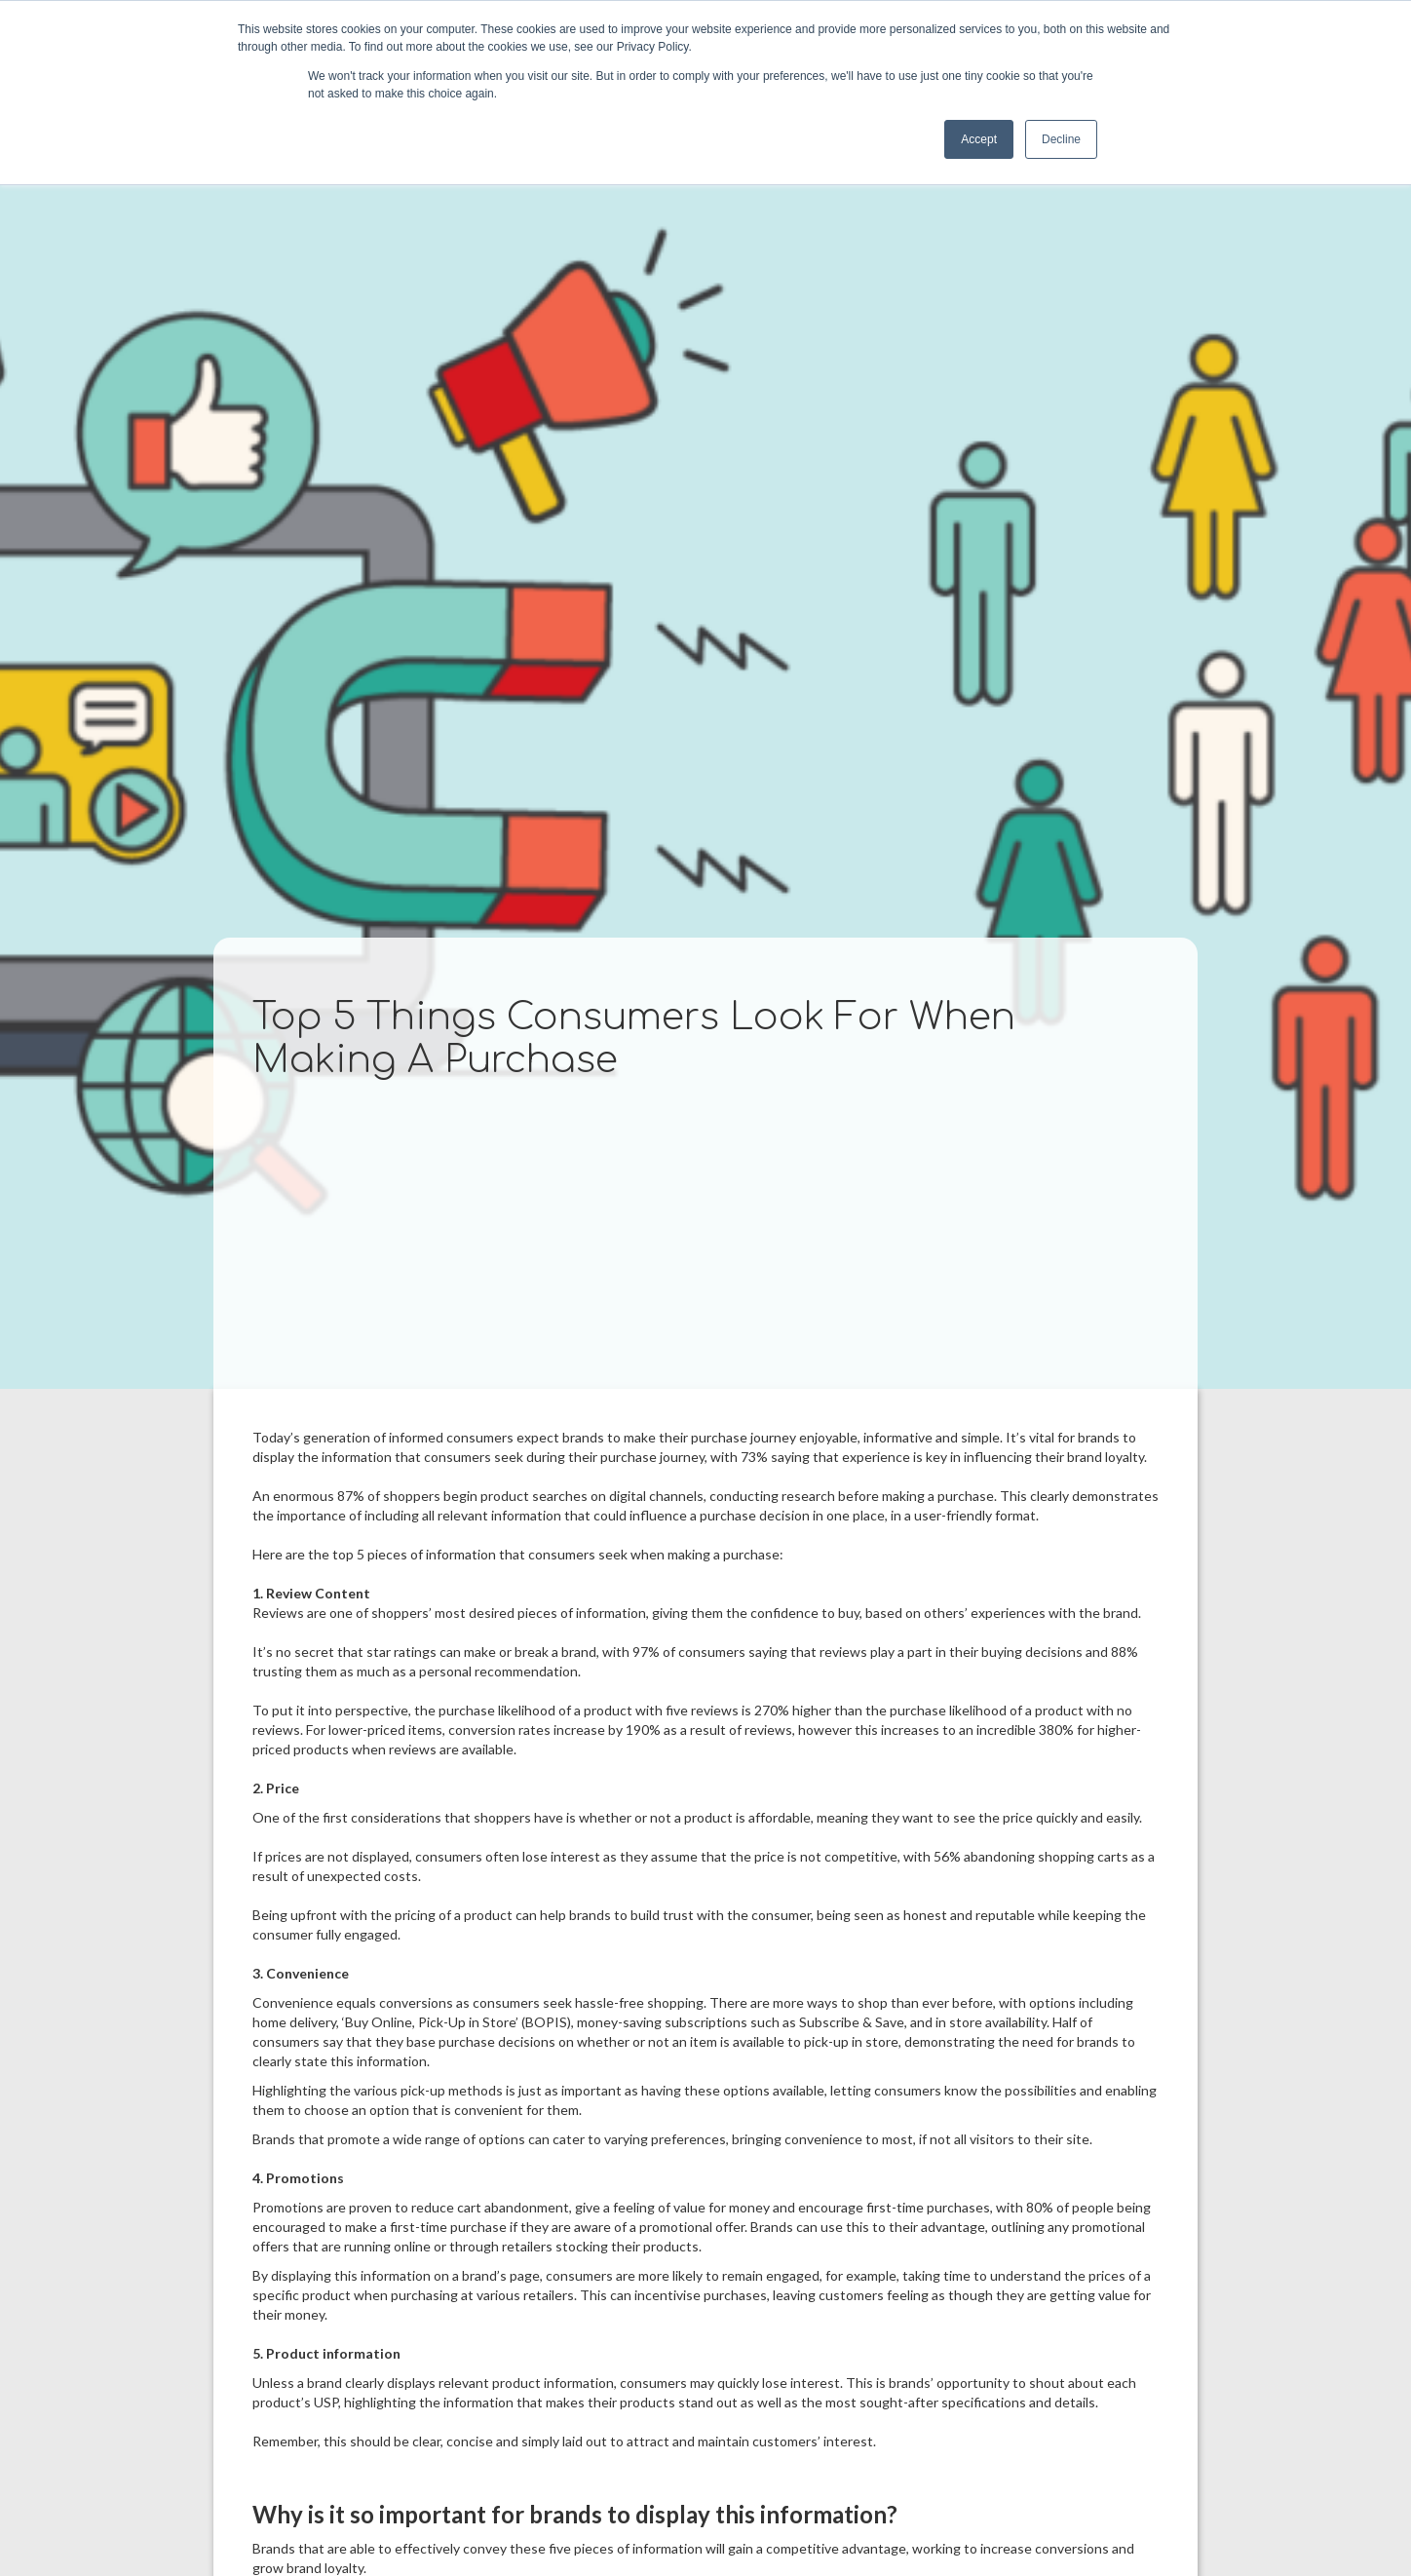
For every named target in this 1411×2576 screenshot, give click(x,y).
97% (646, 1651)
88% (1124, 1651)
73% (754, 1456)
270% (771, 1710)
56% (947, 1856)
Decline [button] (1061, 139)
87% (350, 1495)
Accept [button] (979, 139)
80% (1039, 2207)
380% (1056, 1729)
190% (643, 1729)
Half (1064, 2022)
